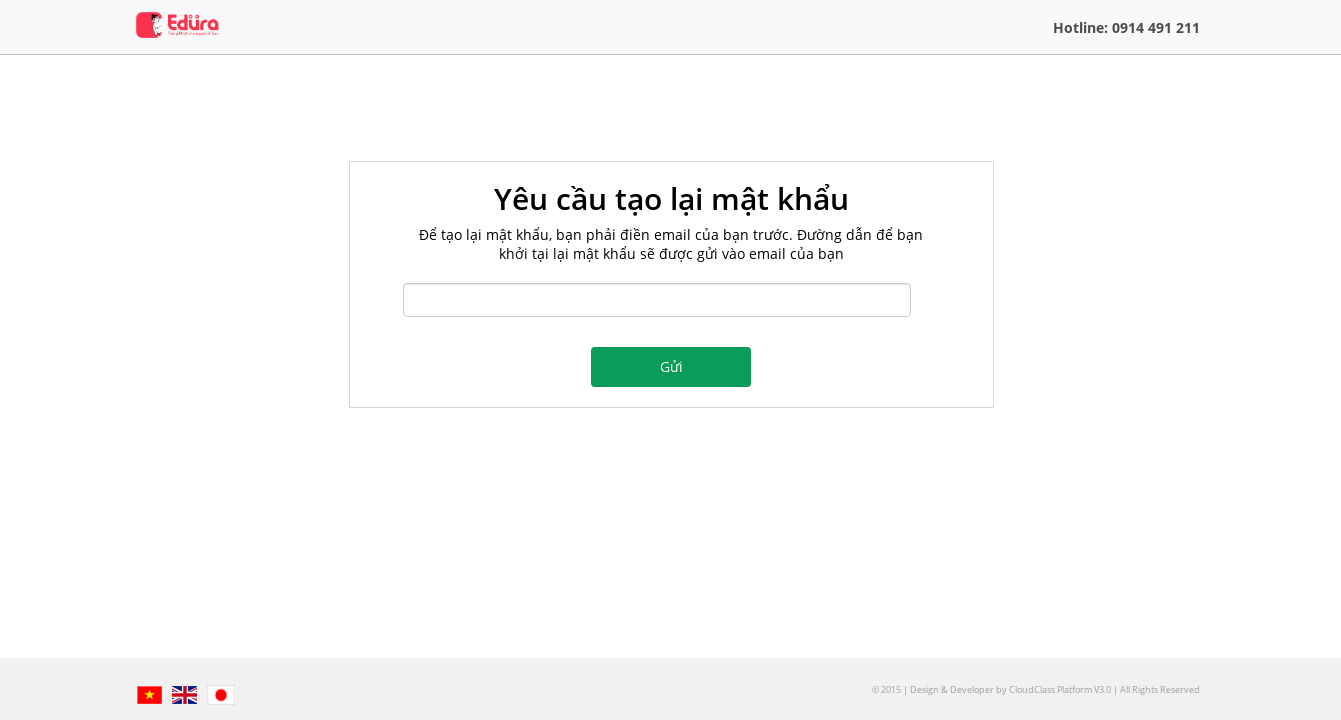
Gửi (671, 366)
